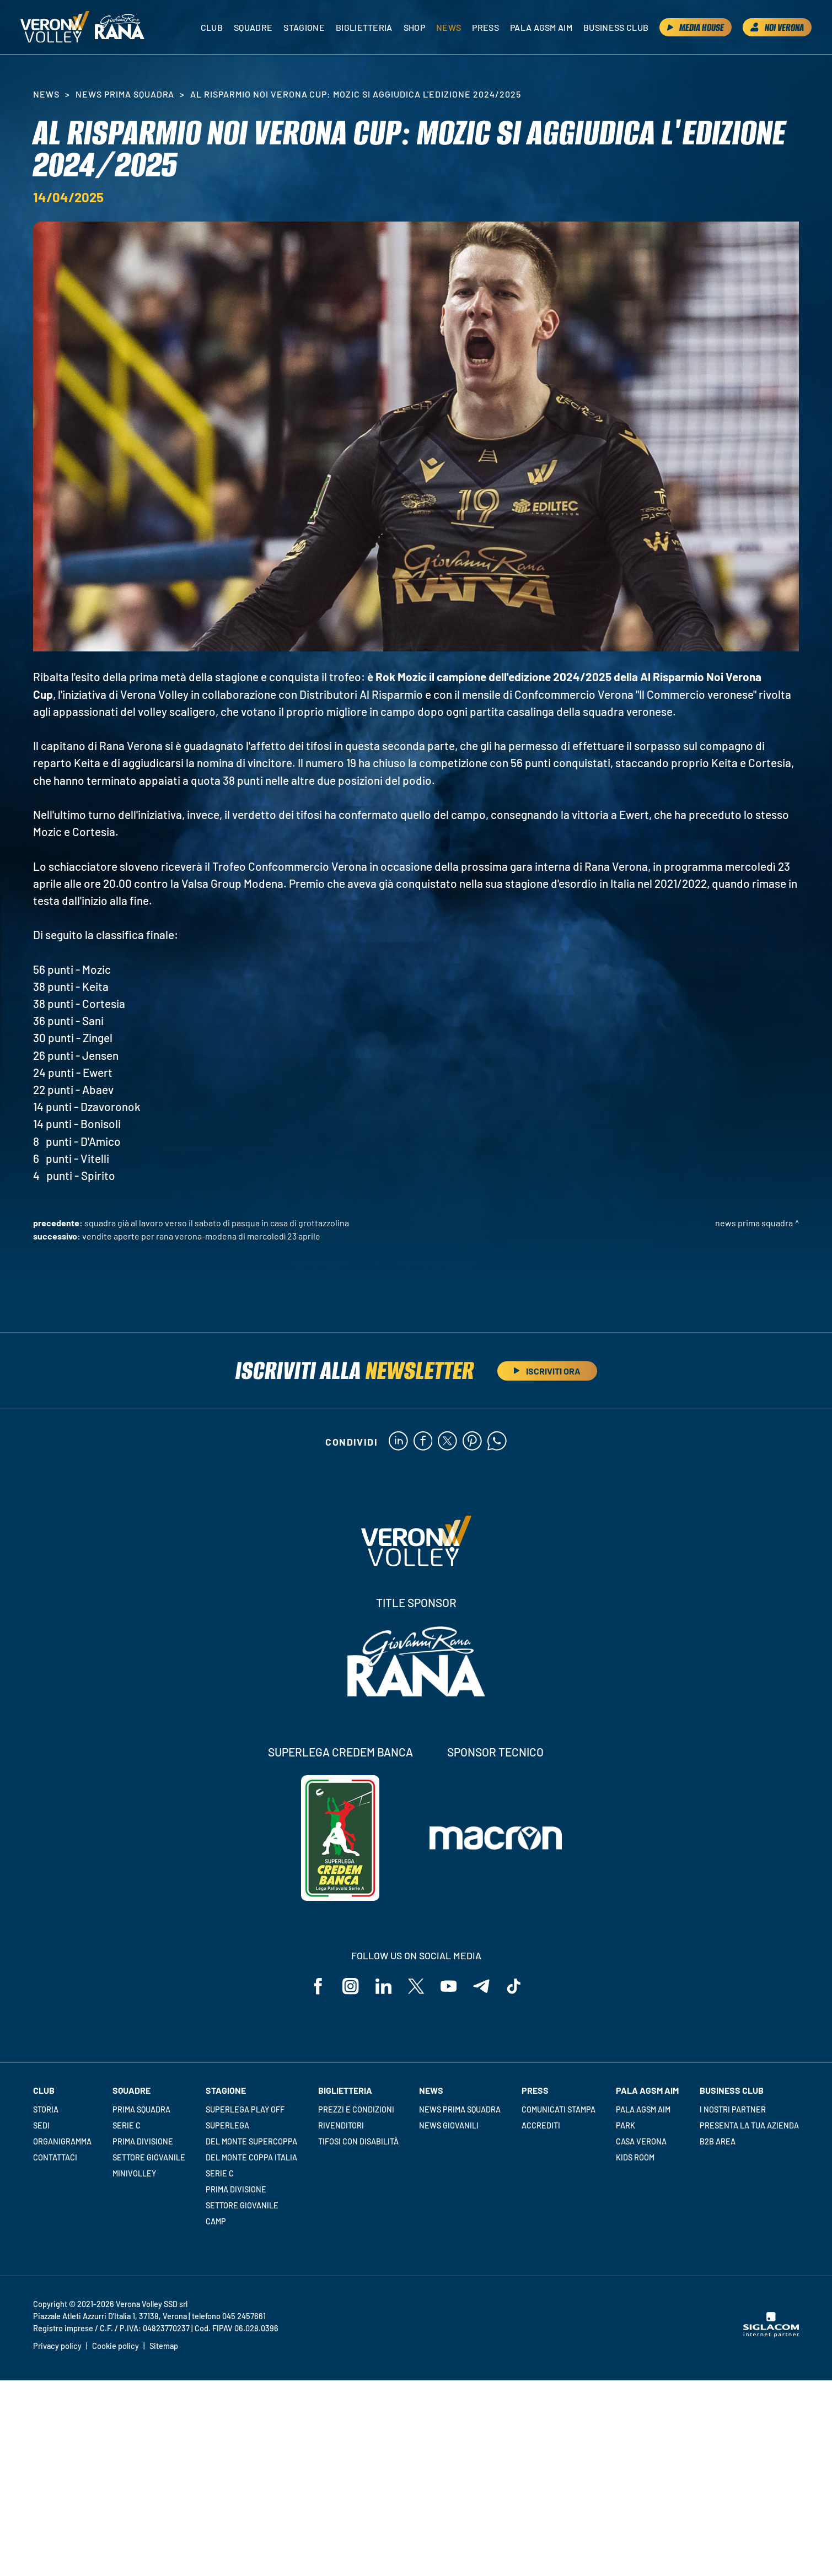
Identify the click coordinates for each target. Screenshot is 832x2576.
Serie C (126, 2125)
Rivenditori (341, 2125)
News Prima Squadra (125, 94)
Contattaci (55, 2157)
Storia (45, 2109)
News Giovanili (449, 2125)
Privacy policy (57, 2346)
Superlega (227, 2125)
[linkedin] (397, 1441)
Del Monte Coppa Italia (251, 2157)
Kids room (635, 2157)
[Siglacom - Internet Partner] (771, 2335)
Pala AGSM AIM (643, 2109)
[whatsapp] (497, 1441)
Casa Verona (641, 2141)
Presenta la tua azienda (749, 2125)
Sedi (41, 2125)
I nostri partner (733, 2109)
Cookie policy (115, 2346)
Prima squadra (141, 2109)
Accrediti (541, 2125)
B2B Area (718, 2141)
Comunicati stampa (558, 2109)
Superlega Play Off (245, 2109)
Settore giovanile (148, 2157)
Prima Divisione (142, 2141)
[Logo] (55, 27)
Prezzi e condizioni (356, 2109)
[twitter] (447, 1441)
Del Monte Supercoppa (251, 2141)
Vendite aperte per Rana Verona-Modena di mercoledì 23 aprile (201, 1236)
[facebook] (422, 1441)
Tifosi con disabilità (358, 2141)
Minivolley (134, 2173)
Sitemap (163, 2346)
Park (625, 2125)
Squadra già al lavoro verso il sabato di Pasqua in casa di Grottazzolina (216, 1222)
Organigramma (62, 2141)
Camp (216, 2221)
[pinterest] (472, 1441)
